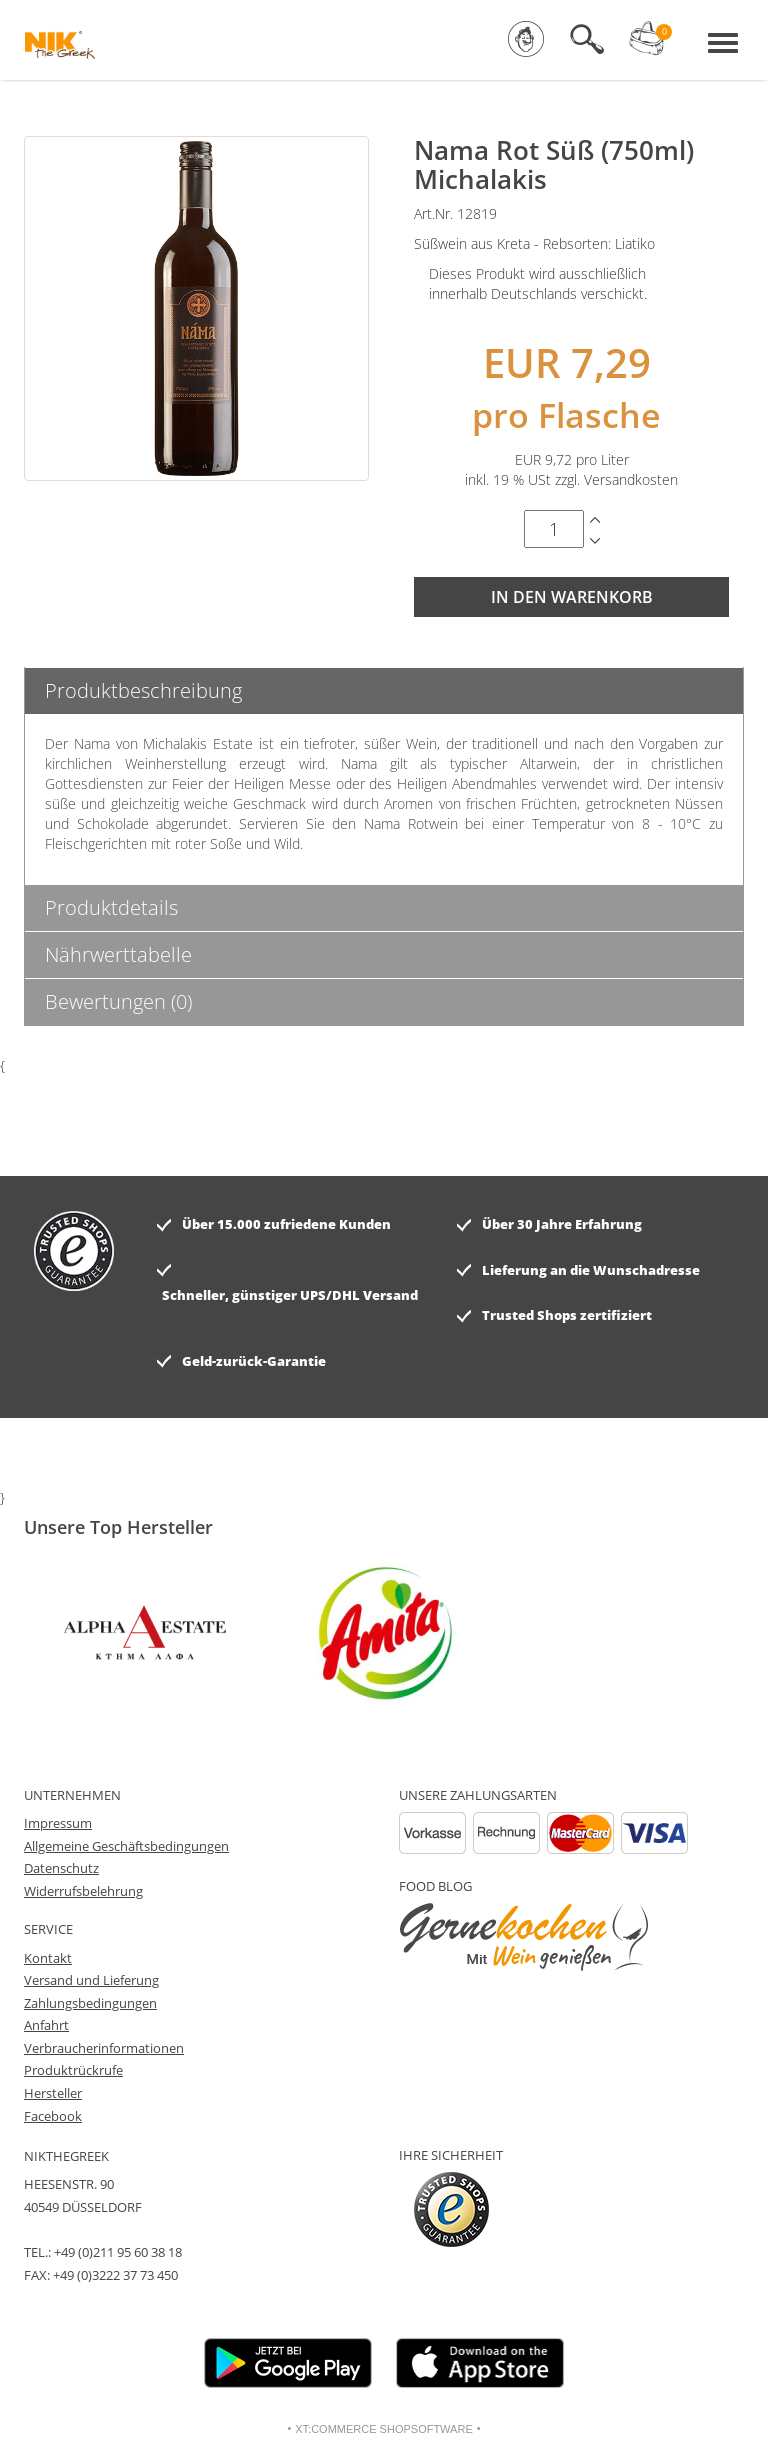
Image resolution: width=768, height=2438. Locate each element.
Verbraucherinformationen (104, 2048)
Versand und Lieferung (91, 1980)
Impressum (58, 1823)
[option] (259, 1633)
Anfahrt (46, 2025)
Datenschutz (61, 1868)
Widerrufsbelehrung (83, 1891)
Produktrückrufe (73, 2070)
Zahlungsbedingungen (90, 2003)
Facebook (53, 2116)
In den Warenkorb (572, 597)
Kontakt (48, 1958)
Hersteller (53, 2093)
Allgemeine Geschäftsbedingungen (126, 1846)
